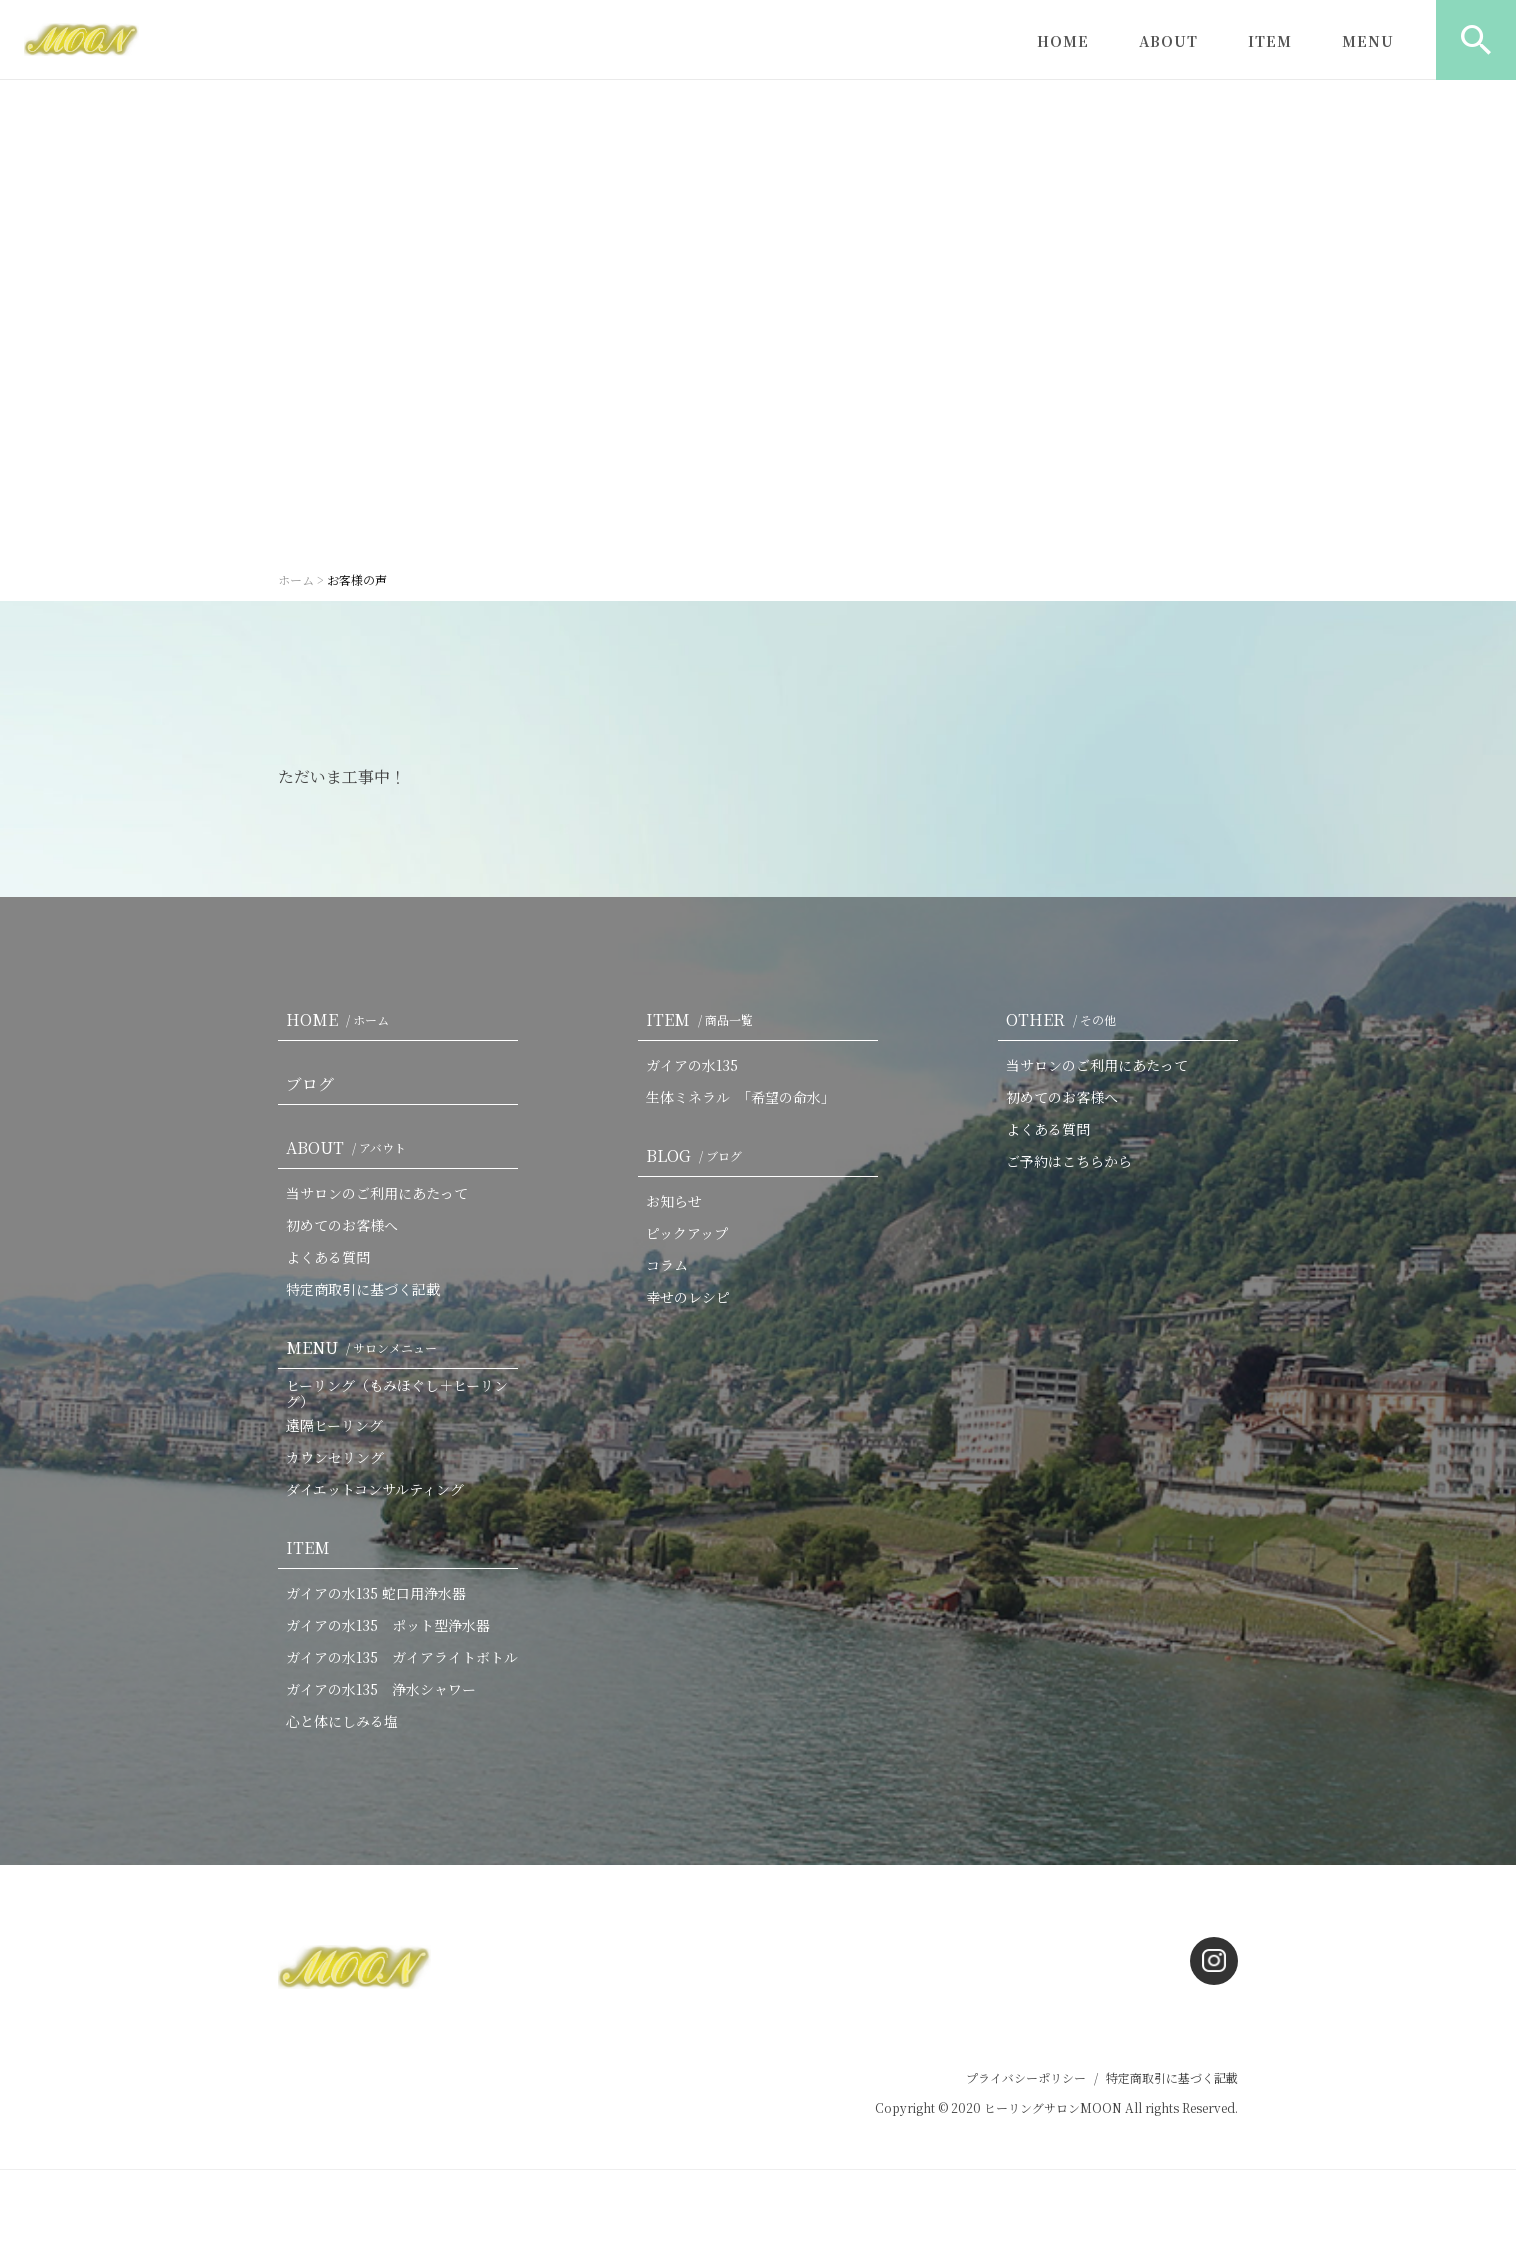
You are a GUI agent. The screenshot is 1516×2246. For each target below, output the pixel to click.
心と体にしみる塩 (342, 1721)
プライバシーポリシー (1026, 2077)
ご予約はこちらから (1069, 1161)
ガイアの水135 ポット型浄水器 (388, 1625)
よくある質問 (328, 1257)
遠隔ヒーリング (334, 1425)
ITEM (1270, 41)
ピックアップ (687, 1233)
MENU (1368, 41)
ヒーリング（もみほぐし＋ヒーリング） (397, 1393)
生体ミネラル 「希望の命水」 (740, 1097)
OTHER (1065, 1019)
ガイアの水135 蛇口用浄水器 (376, 1593)
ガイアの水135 (692, 1065)
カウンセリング (335, 1457)
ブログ (310, 1083)
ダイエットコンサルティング (375, 1489)
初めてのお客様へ (342, 1225)
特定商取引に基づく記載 (363, 1289)
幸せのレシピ (688, 1297)
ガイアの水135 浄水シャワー (381, 1689)
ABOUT (1168, 41)
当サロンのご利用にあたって (377, 1193)
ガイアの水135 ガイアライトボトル (402, 1657)
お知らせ (674, 1201)
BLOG (698, 1155)
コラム (667, 1265)
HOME (1063, 41)
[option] (758, 320)
